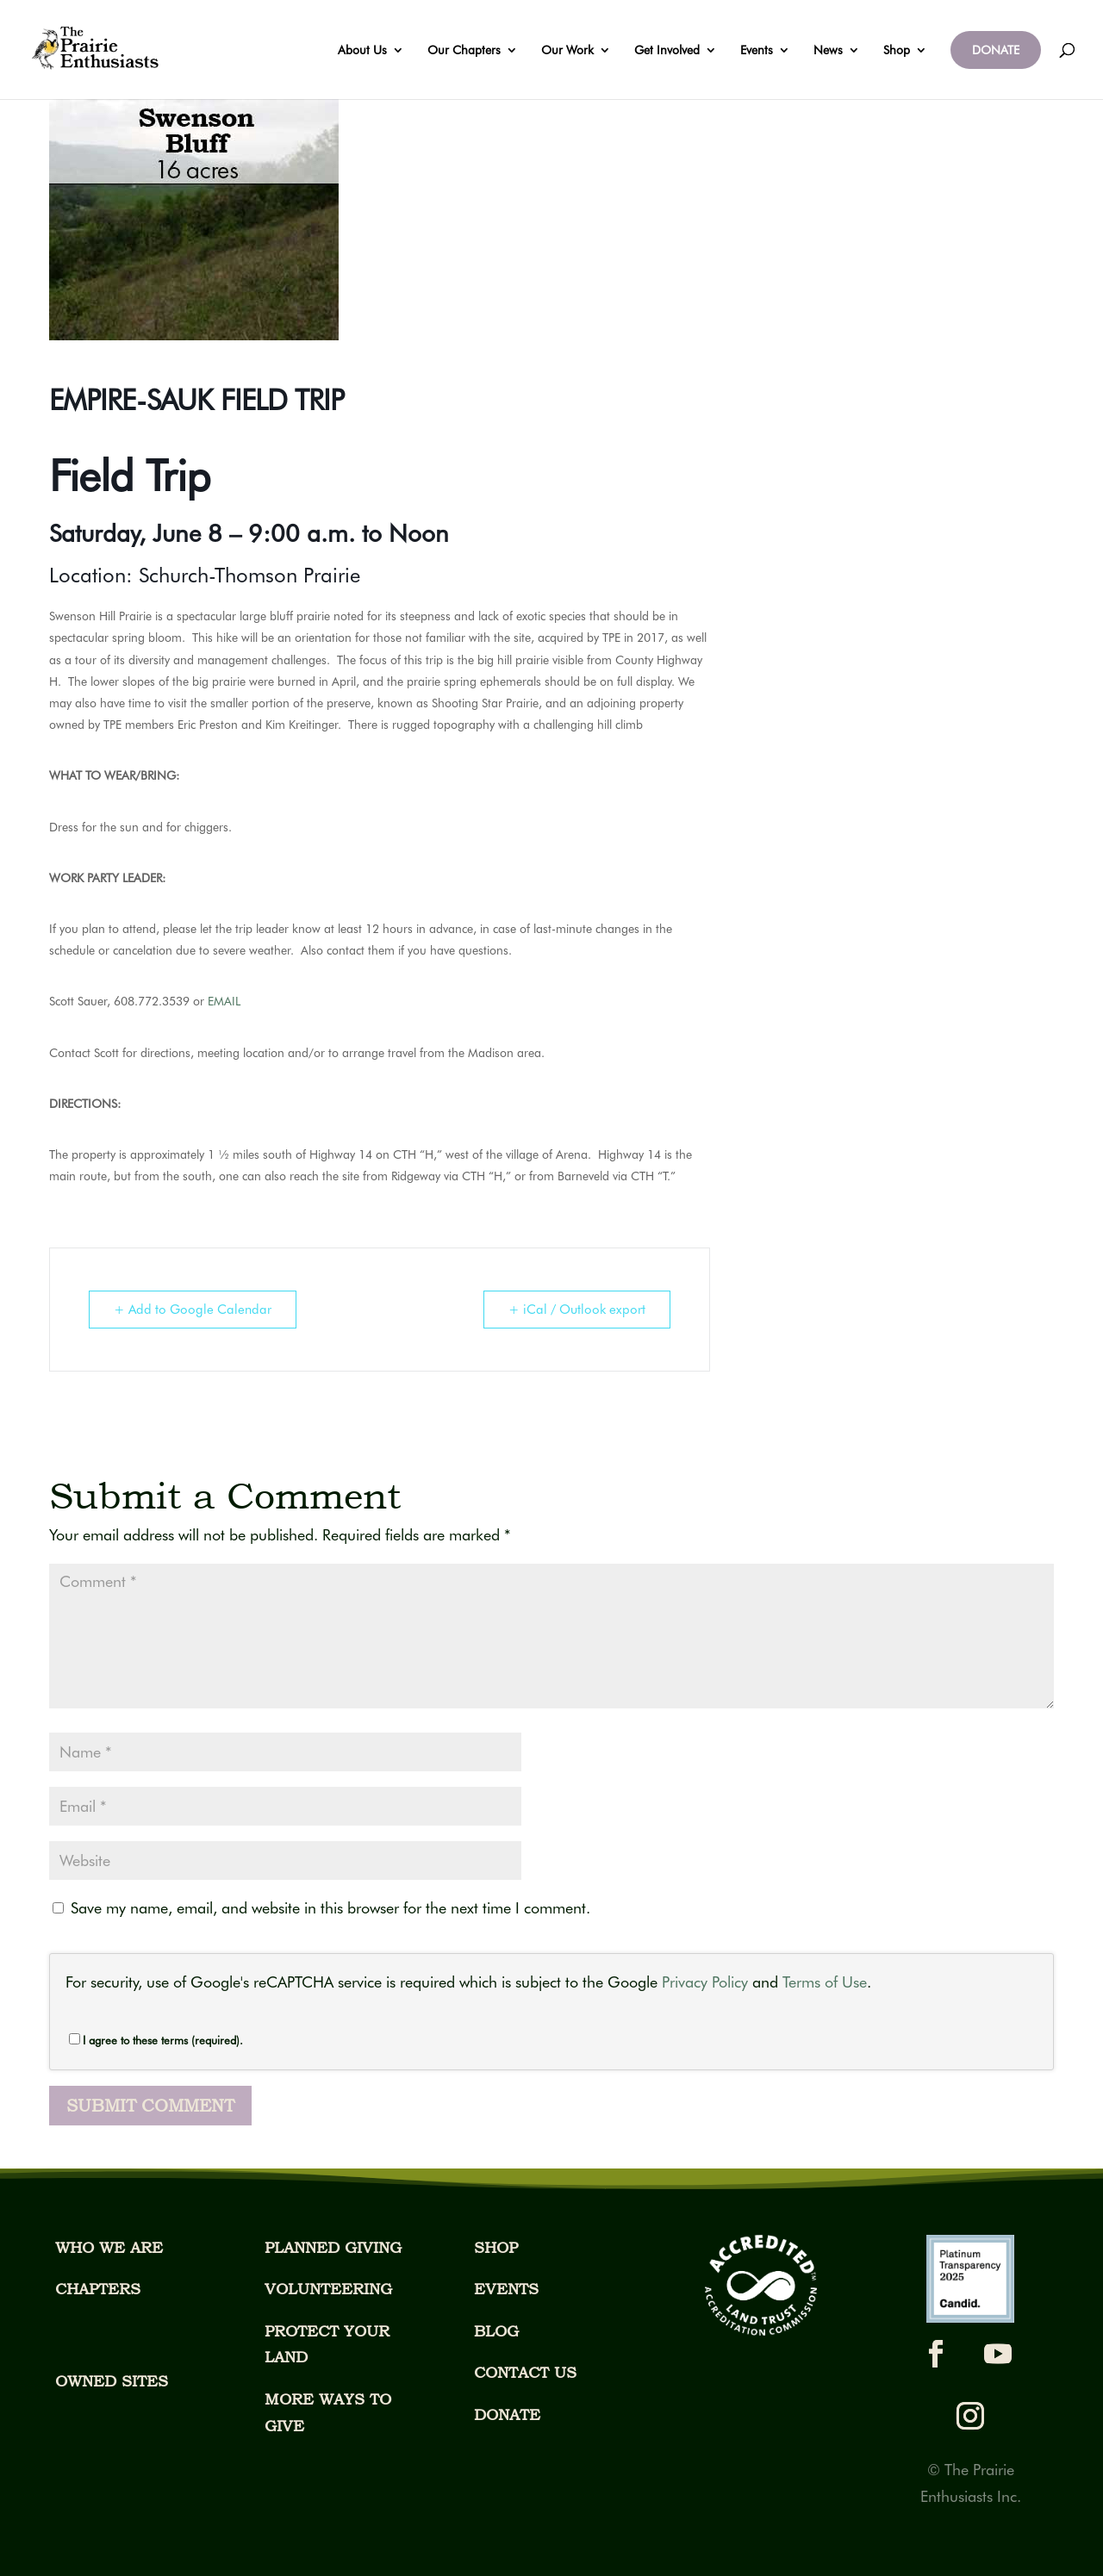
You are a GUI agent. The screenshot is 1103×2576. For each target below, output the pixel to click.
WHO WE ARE (109, 2247)
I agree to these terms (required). (156, 2040)
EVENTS (506, 2289)
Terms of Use (824, 1982)
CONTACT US (525, 2372)
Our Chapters (464, 50)
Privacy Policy (705, 1982)
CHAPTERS (97, 2289)
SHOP (496, 2247)
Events (756, 50)
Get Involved (667, 50)
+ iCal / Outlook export (576, 1309)
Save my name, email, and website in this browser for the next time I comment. (330, 1908)
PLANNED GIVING (333, 2247)
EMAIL (224, 1001)
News (828, 50)
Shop (896, 50)
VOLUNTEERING (328, 2289)
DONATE (995, 50)
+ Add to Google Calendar (192, 1309)
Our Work (567, 50)
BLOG (496, 2331)
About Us (362, 50)
